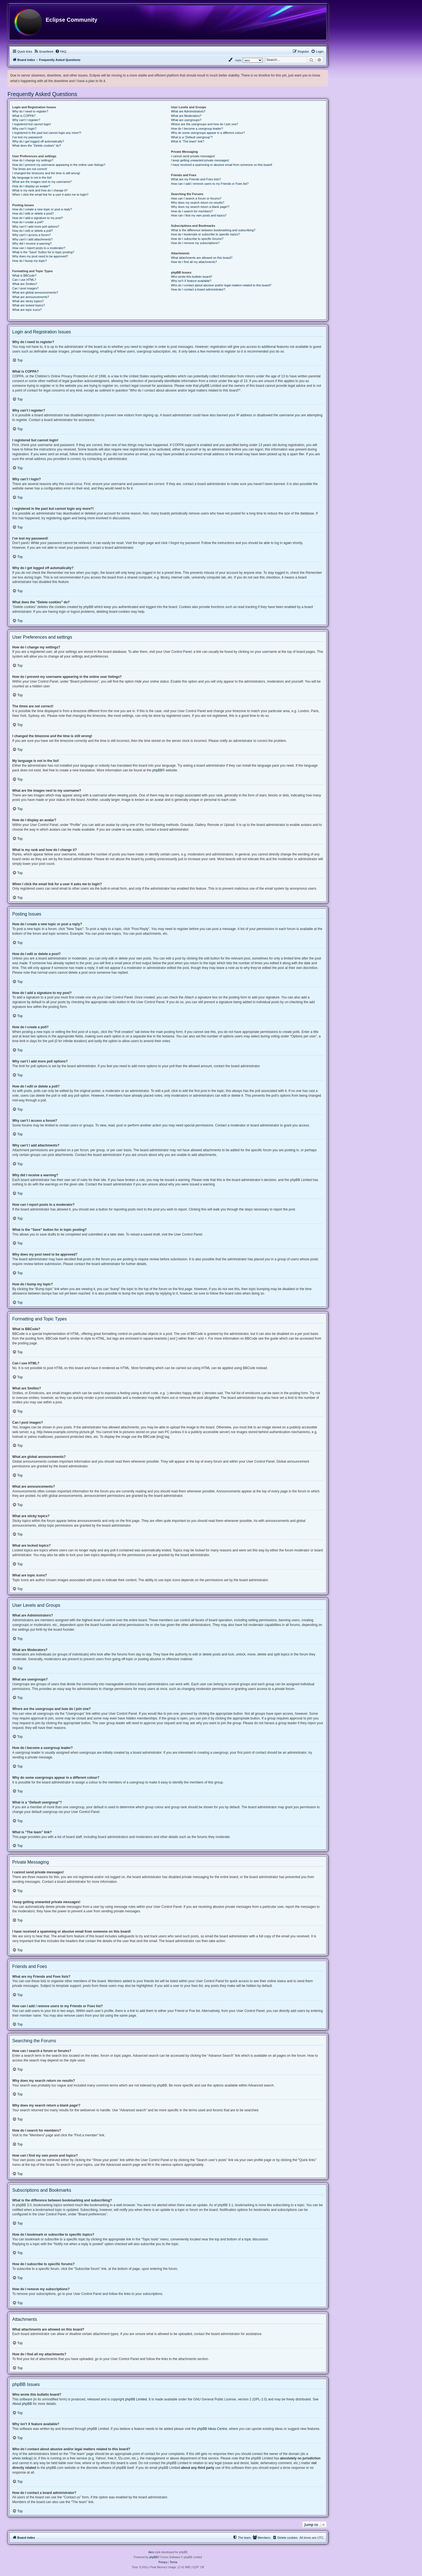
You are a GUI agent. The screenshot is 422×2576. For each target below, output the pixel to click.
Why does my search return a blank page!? (200, 206)
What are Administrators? (188, 111)
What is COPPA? (24, 115)
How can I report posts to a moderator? (38, 248)
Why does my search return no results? (197, 202)
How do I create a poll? (28, 222)
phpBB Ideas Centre (212, 2429)
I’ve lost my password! (27, 137)
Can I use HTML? (24, 279)
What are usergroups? (186, 120)
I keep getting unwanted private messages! (200, 160)
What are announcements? (30, 297)
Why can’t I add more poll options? (35, 226)
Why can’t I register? (26, 120)
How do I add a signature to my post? (37, 218)
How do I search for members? (192, 211)
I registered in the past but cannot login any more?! (46, 132)
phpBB (157, 770)
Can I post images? (25, 288)
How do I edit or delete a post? (33, 213)
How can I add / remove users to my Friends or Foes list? (210, 183)
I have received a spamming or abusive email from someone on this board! (221, 164)
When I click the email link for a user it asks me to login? (50, 194)
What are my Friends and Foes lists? (196, 179)
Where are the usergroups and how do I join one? (204, 124)
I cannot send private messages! (193, 156)
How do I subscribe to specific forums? (197, 238)
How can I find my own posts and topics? (198, 215)
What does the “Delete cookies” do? (36, 145)
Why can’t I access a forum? (31, 235)
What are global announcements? (35, 292)
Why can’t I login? (24, 128)
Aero (151, 2552)
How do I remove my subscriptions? (195, 243)
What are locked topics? (28, 305)
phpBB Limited (136, 2399)
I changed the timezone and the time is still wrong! (46, 173)
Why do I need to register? (30, 111)
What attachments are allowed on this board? (201, 257)
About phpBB (22, 2404)
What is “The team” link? (187, 141)
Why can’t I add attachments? (32, 239)
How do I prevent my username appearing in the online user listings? (58, 164)
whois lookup (21, 2458)
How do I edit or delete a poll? (32, 230)
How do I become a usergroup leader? (197, 128)
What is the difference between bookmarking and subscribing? (213, 230)
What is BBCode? (24, 275)
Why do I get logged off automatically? (38, 141)
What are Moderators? (186, 115)
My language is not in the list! (32, 177)
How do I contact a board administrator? (198, 289)
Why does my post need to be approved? (40, 256)
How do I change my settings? (32, 160)
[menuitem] (43, 51)
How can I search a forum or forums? (196, 198)
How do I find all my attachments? (194, 262)
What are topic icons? (27, 309)
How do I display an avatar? (31, 186)
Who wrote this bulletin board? (191, 276)
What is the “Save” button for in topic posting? (43, 252)
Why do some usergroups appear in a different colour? (208, 132)
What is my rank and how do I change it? (40, 190)
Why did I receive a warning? (31, 243)
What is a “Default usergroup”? (192, 137)
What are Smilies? (24, 284)
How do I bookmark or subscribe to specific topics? (205, 234)
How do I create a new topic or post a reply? (42, 209)
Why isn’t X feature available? (191, 280)
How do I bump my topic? (29, 260)
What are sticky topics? (28, 301)
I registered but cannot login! (31, 124)
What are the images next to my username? (42, 181)
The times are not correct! (29, 169)
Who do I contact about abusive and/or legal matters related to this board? (221, 285)
